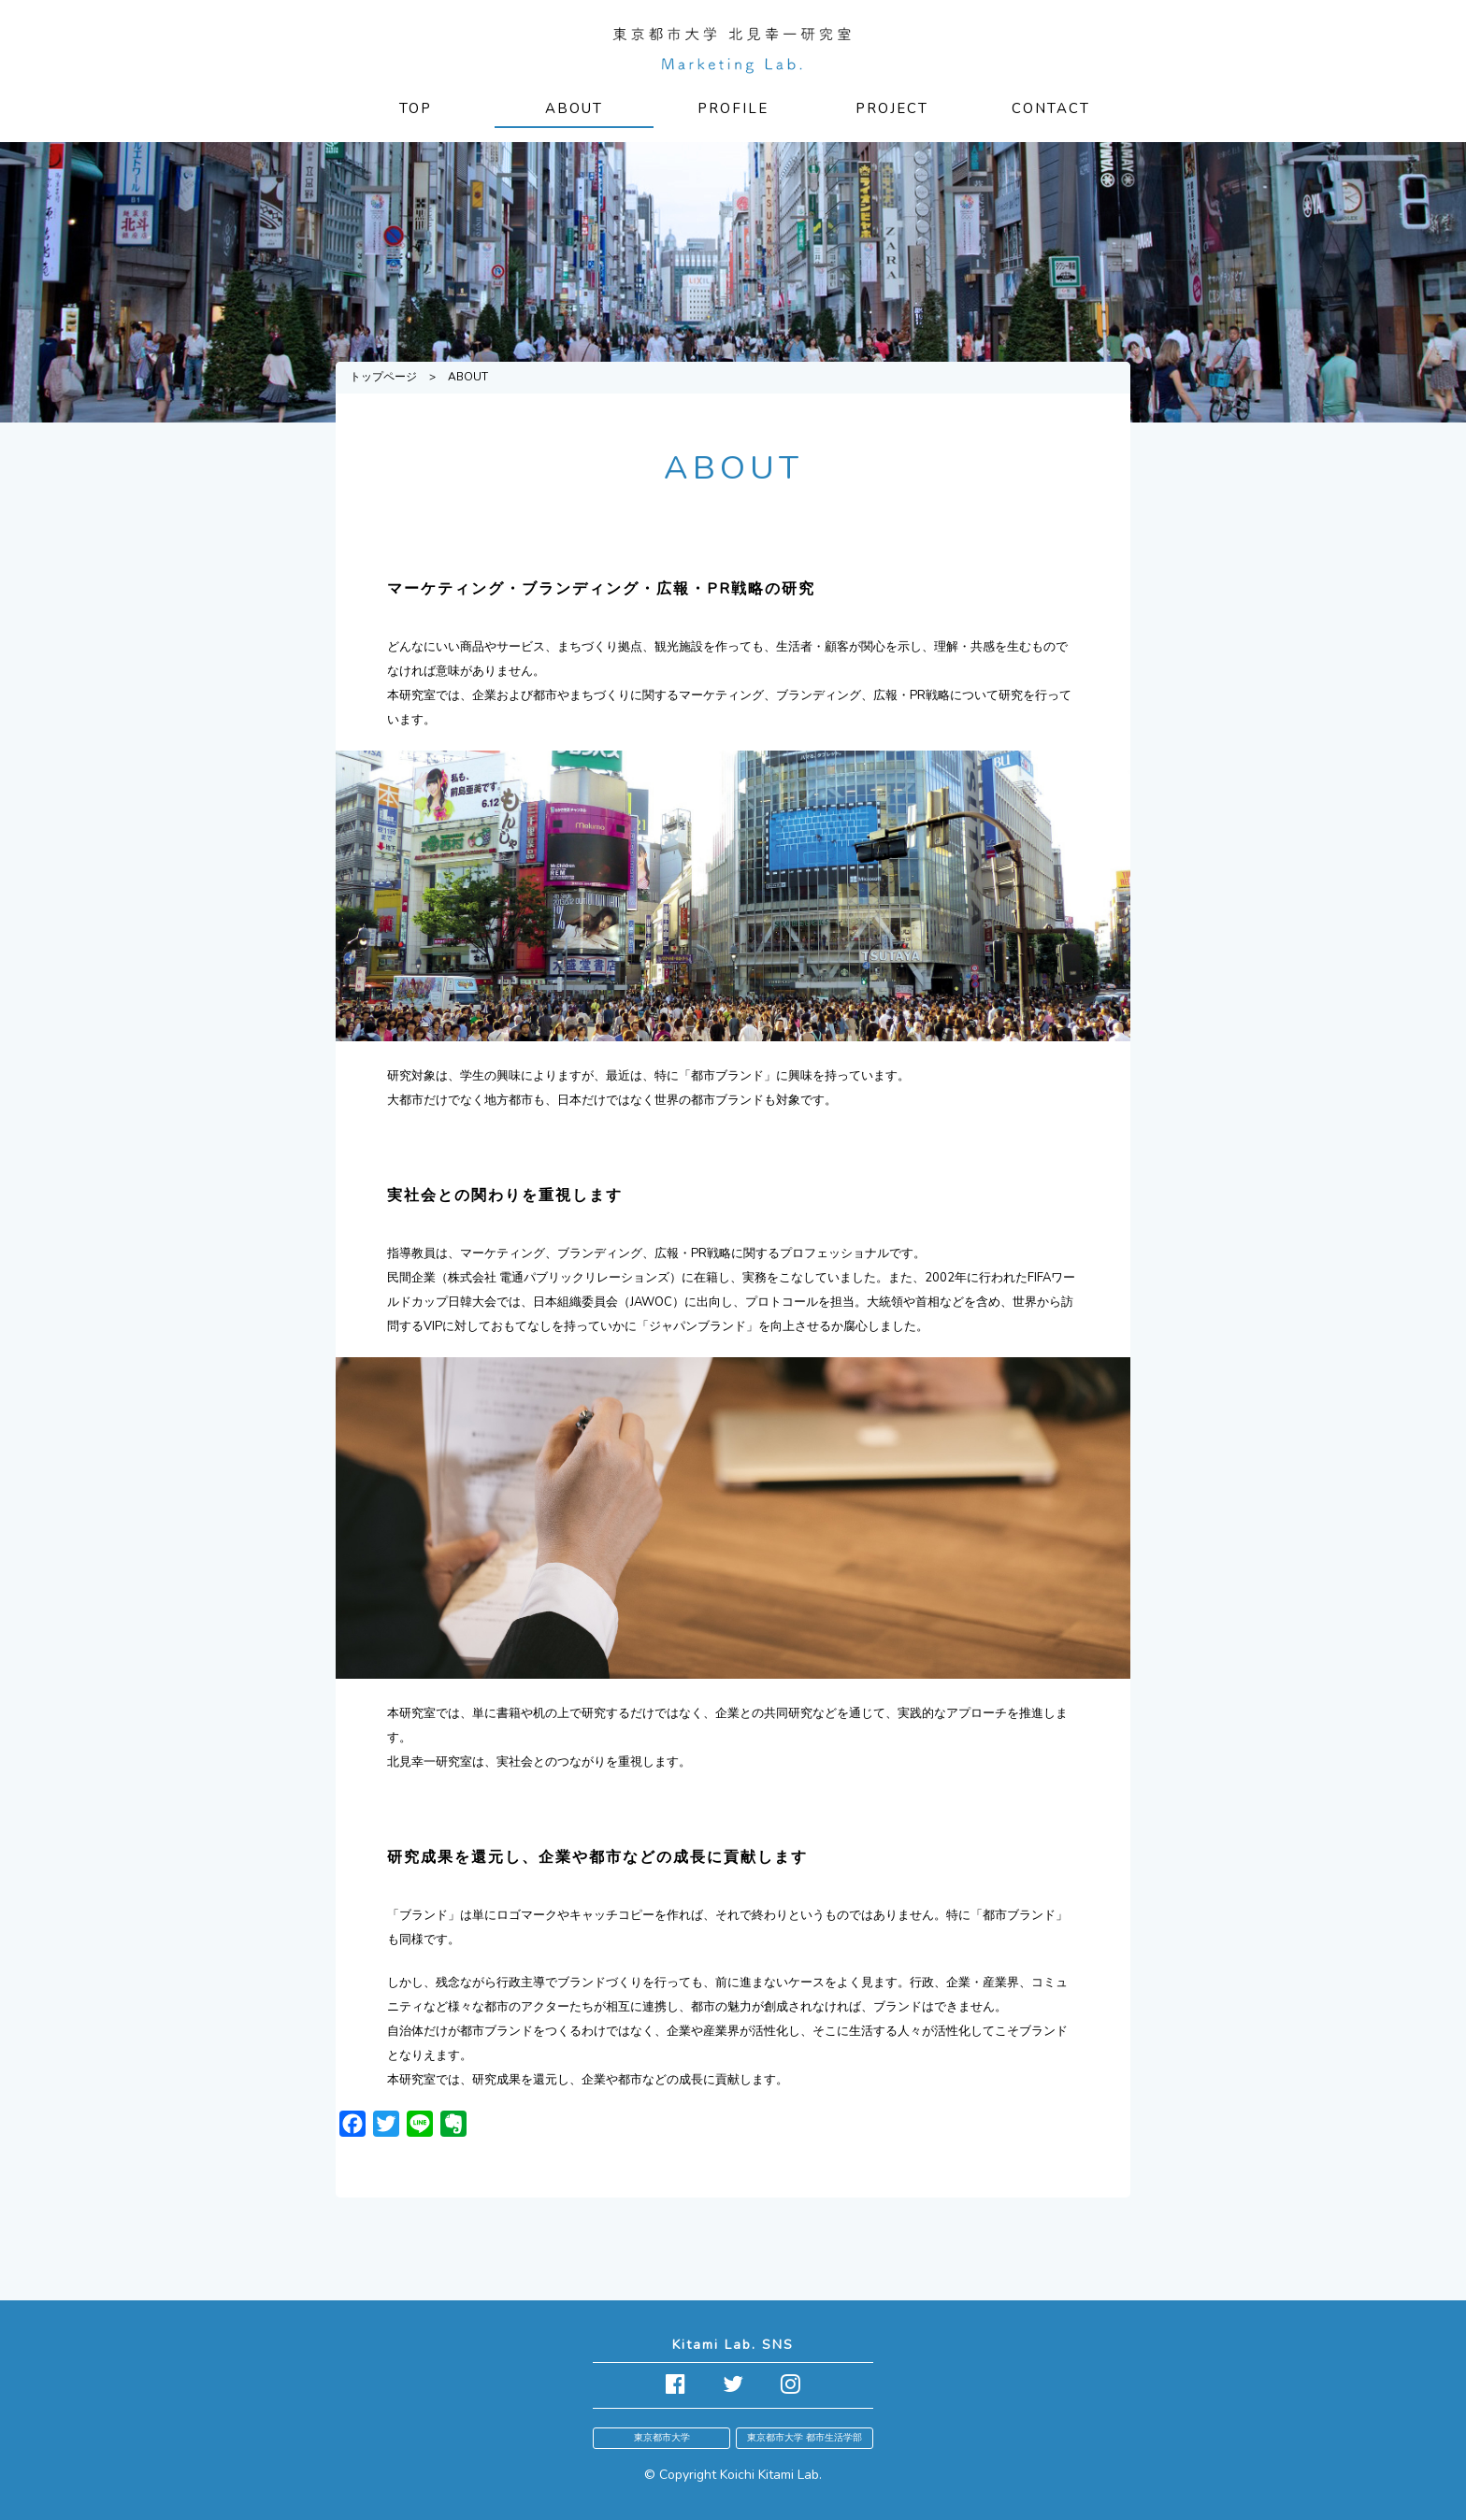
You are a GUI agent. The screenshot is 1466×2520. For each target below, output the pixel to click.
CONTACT (1051, 108)
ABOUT (574, 108)
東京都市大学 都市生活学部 (804, 2437)
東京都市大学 (662, 2437)
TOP (415, 108)
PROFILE (733, 108)
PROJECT (891, 108)
